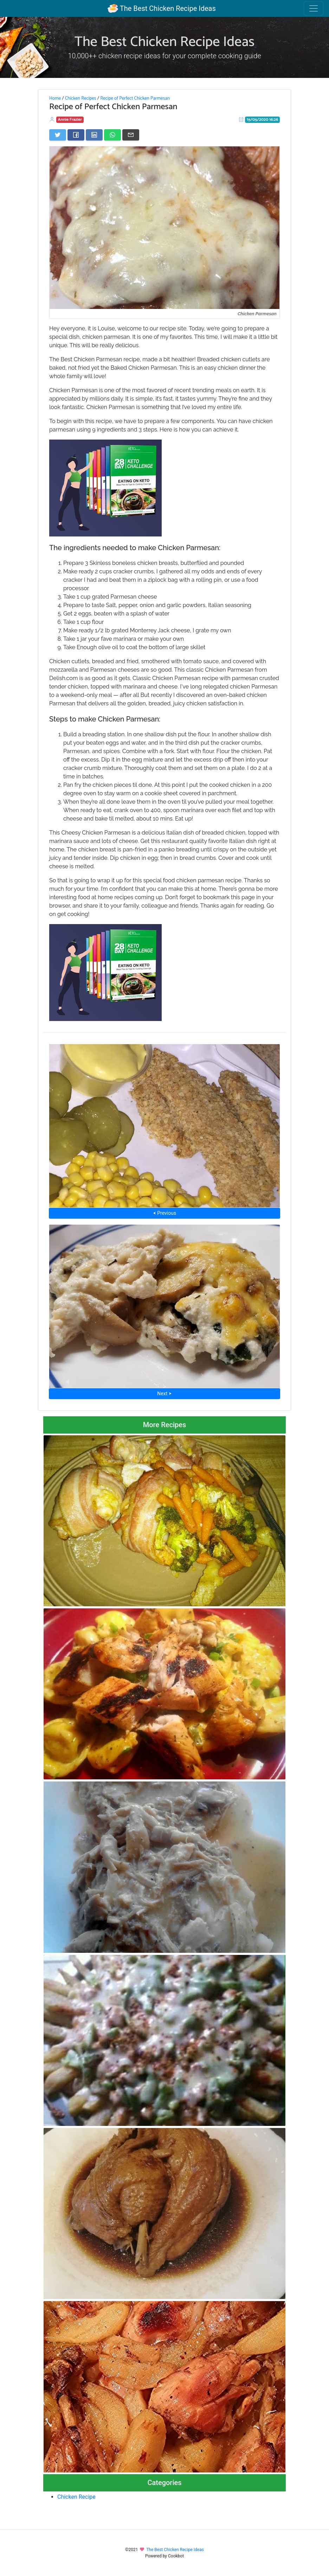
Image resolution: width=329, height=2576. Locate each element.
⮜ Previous (164, 1213)
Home (55, 98)
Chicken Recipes (80, 98)
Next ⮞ (164, 1393)
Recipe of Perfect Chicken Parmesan (135, 98)
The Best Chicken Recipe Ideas (161, 8)
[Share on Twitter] (57, 134)
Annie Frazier (70, 119)
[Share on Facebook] (75, 134)
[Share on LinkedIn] (94, 134)
